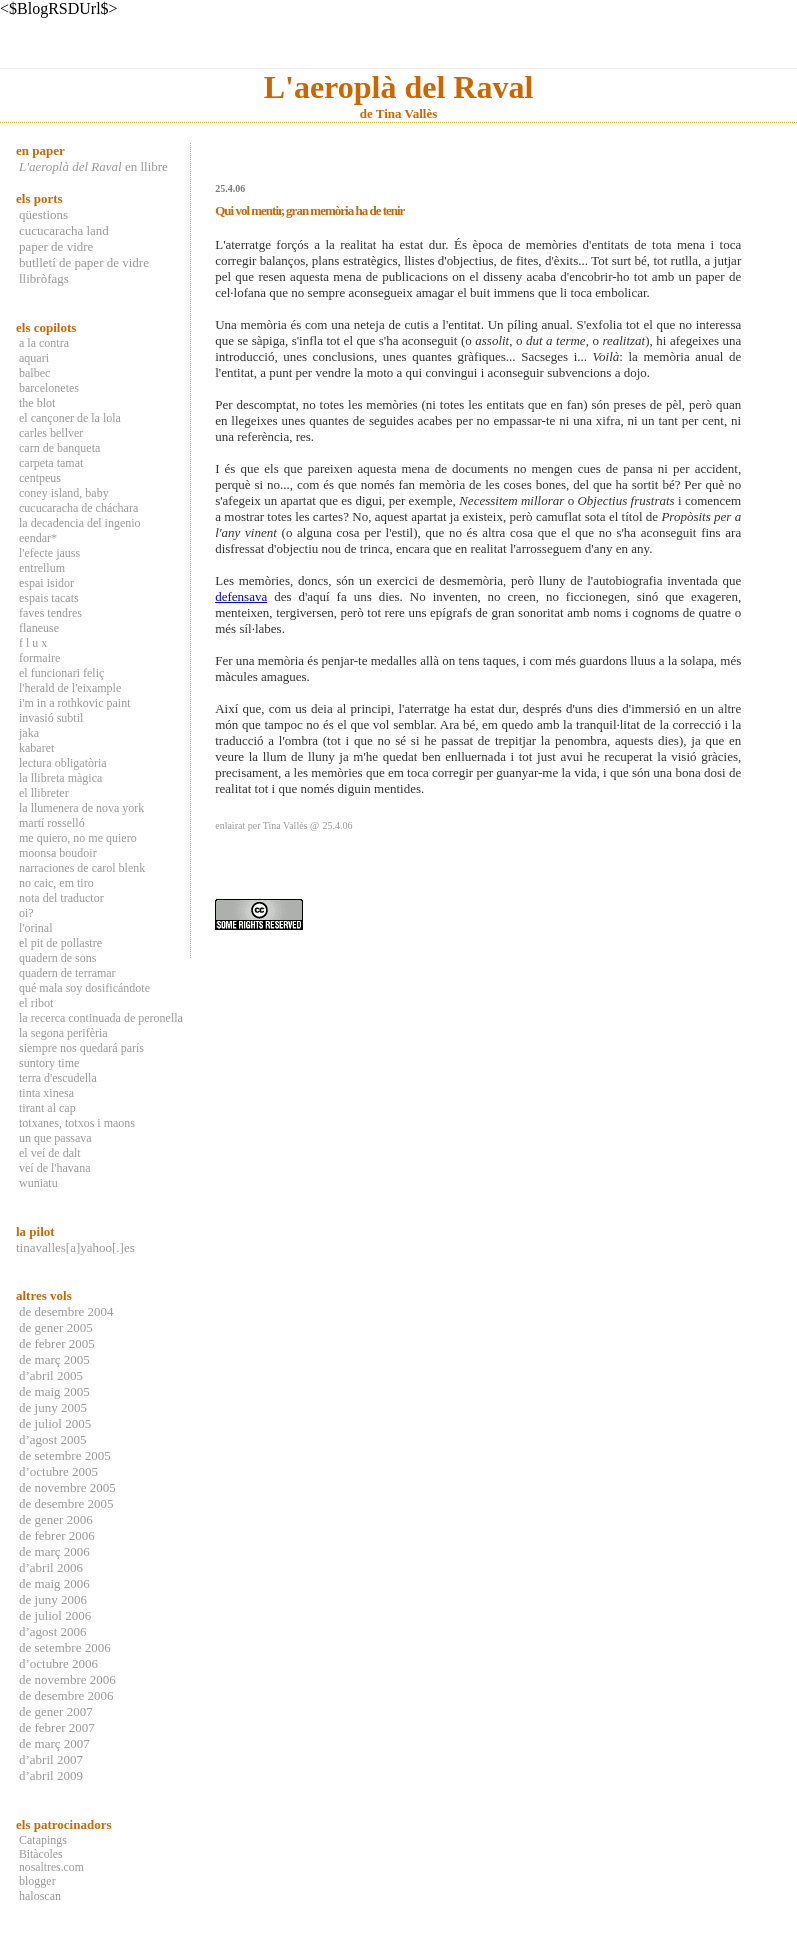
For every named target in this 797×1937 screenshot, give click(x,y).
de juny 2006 (53, 1599)
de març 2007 (54, 1743)
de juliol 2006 (55, 1615)
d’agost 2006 (53, 1631)
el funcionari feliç (61, 673)
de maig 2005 (54, 1391)
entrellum (42, 568)
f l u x (33, 643)
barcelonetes (49, 388)
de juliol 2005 (55, 1423)
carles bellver (51, 433)
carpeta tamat (51, 463)
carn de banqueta (59, 448)
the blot (37, 403)
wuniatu (38, 1183)
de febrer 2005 (57, 1343)
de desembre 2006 (66, 1695)
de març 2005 (54, 1359)
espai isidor (46, 583)
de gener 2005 (56, 1327)
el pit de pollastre (60, 943)
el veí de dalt (50, 1153)
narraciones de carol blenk (82, 868)
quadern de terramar (67, 973)
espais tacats (49, 598)
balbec (34, 373)
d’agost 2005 (53, 1439)
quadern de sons (57, 958)
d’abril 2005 (51, 1375)
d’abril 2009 (51, 1775)
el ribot (36, 1003)
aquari (34, 358)
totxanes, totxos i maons (77, 1123)
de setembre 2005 (65, 1455)
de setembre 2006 (65, 1647)
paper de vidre (56, 246)
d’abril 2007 (51, 1759)
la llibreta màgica (60, 778)
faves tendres (50, 613)
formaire (39, 658)
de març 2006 (54, 1551)
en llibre (93, 166)
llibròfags (44, 278)
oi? (26, 913)
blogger (37, 1881)
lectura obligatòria (63, 763)
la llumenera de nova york (81, 808)
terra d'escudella (58, 1078)
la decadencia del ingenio (80, 523)
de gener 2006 (56, 1519)
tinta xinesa (46, 1093)
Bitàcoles (41, 1854)
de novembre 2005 (67, 1487)
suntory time (49, 1063)
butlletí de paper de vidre (84, 262)
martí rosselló (52, 823)
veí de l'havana (54, 1168)
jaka (29, 733)
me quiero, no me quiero (78, 838)
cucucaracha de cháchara (78, 508)
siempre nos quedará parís (81, 1048)
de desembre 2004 (66, 1311)
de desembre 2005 (66, 1503)
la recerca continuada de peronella (101, 1018)
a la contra (44, 343)
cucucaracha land (64, 230)
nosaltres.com (51, 1867)
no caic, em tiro (56, 883)
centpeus (40, 478)
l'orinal (36, 928)
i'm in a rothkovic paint (74, 703)
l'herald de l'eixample (70, 688)
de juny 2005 (53, 1407)
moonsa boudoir (58, 853)
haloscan (40, 1896)
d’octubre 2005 (58, 1471)
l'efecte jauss (49, 553)
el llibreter (44, 793)
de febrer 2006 (57, 1535)
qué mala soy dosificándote (84, 988)
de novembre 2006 (67, 1679)
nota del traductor (61, 898)
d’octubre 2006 (58, 1663)
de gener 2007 (56, 1711)
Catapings (43, 1840)
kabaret (36, 748)
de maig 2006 (54, 1583)
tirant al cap (47, 1108)
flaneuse (39, 628)
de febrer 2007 (57, 1727)
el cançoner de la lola (70, 418)
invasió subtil (51, 718)
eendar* (38, 538)
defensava (241, 596)
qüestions (43, 214)
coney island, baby (64, 493)
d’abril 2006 (51, 1567)
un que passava (55, 1138)
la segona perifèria (63, 1033)
